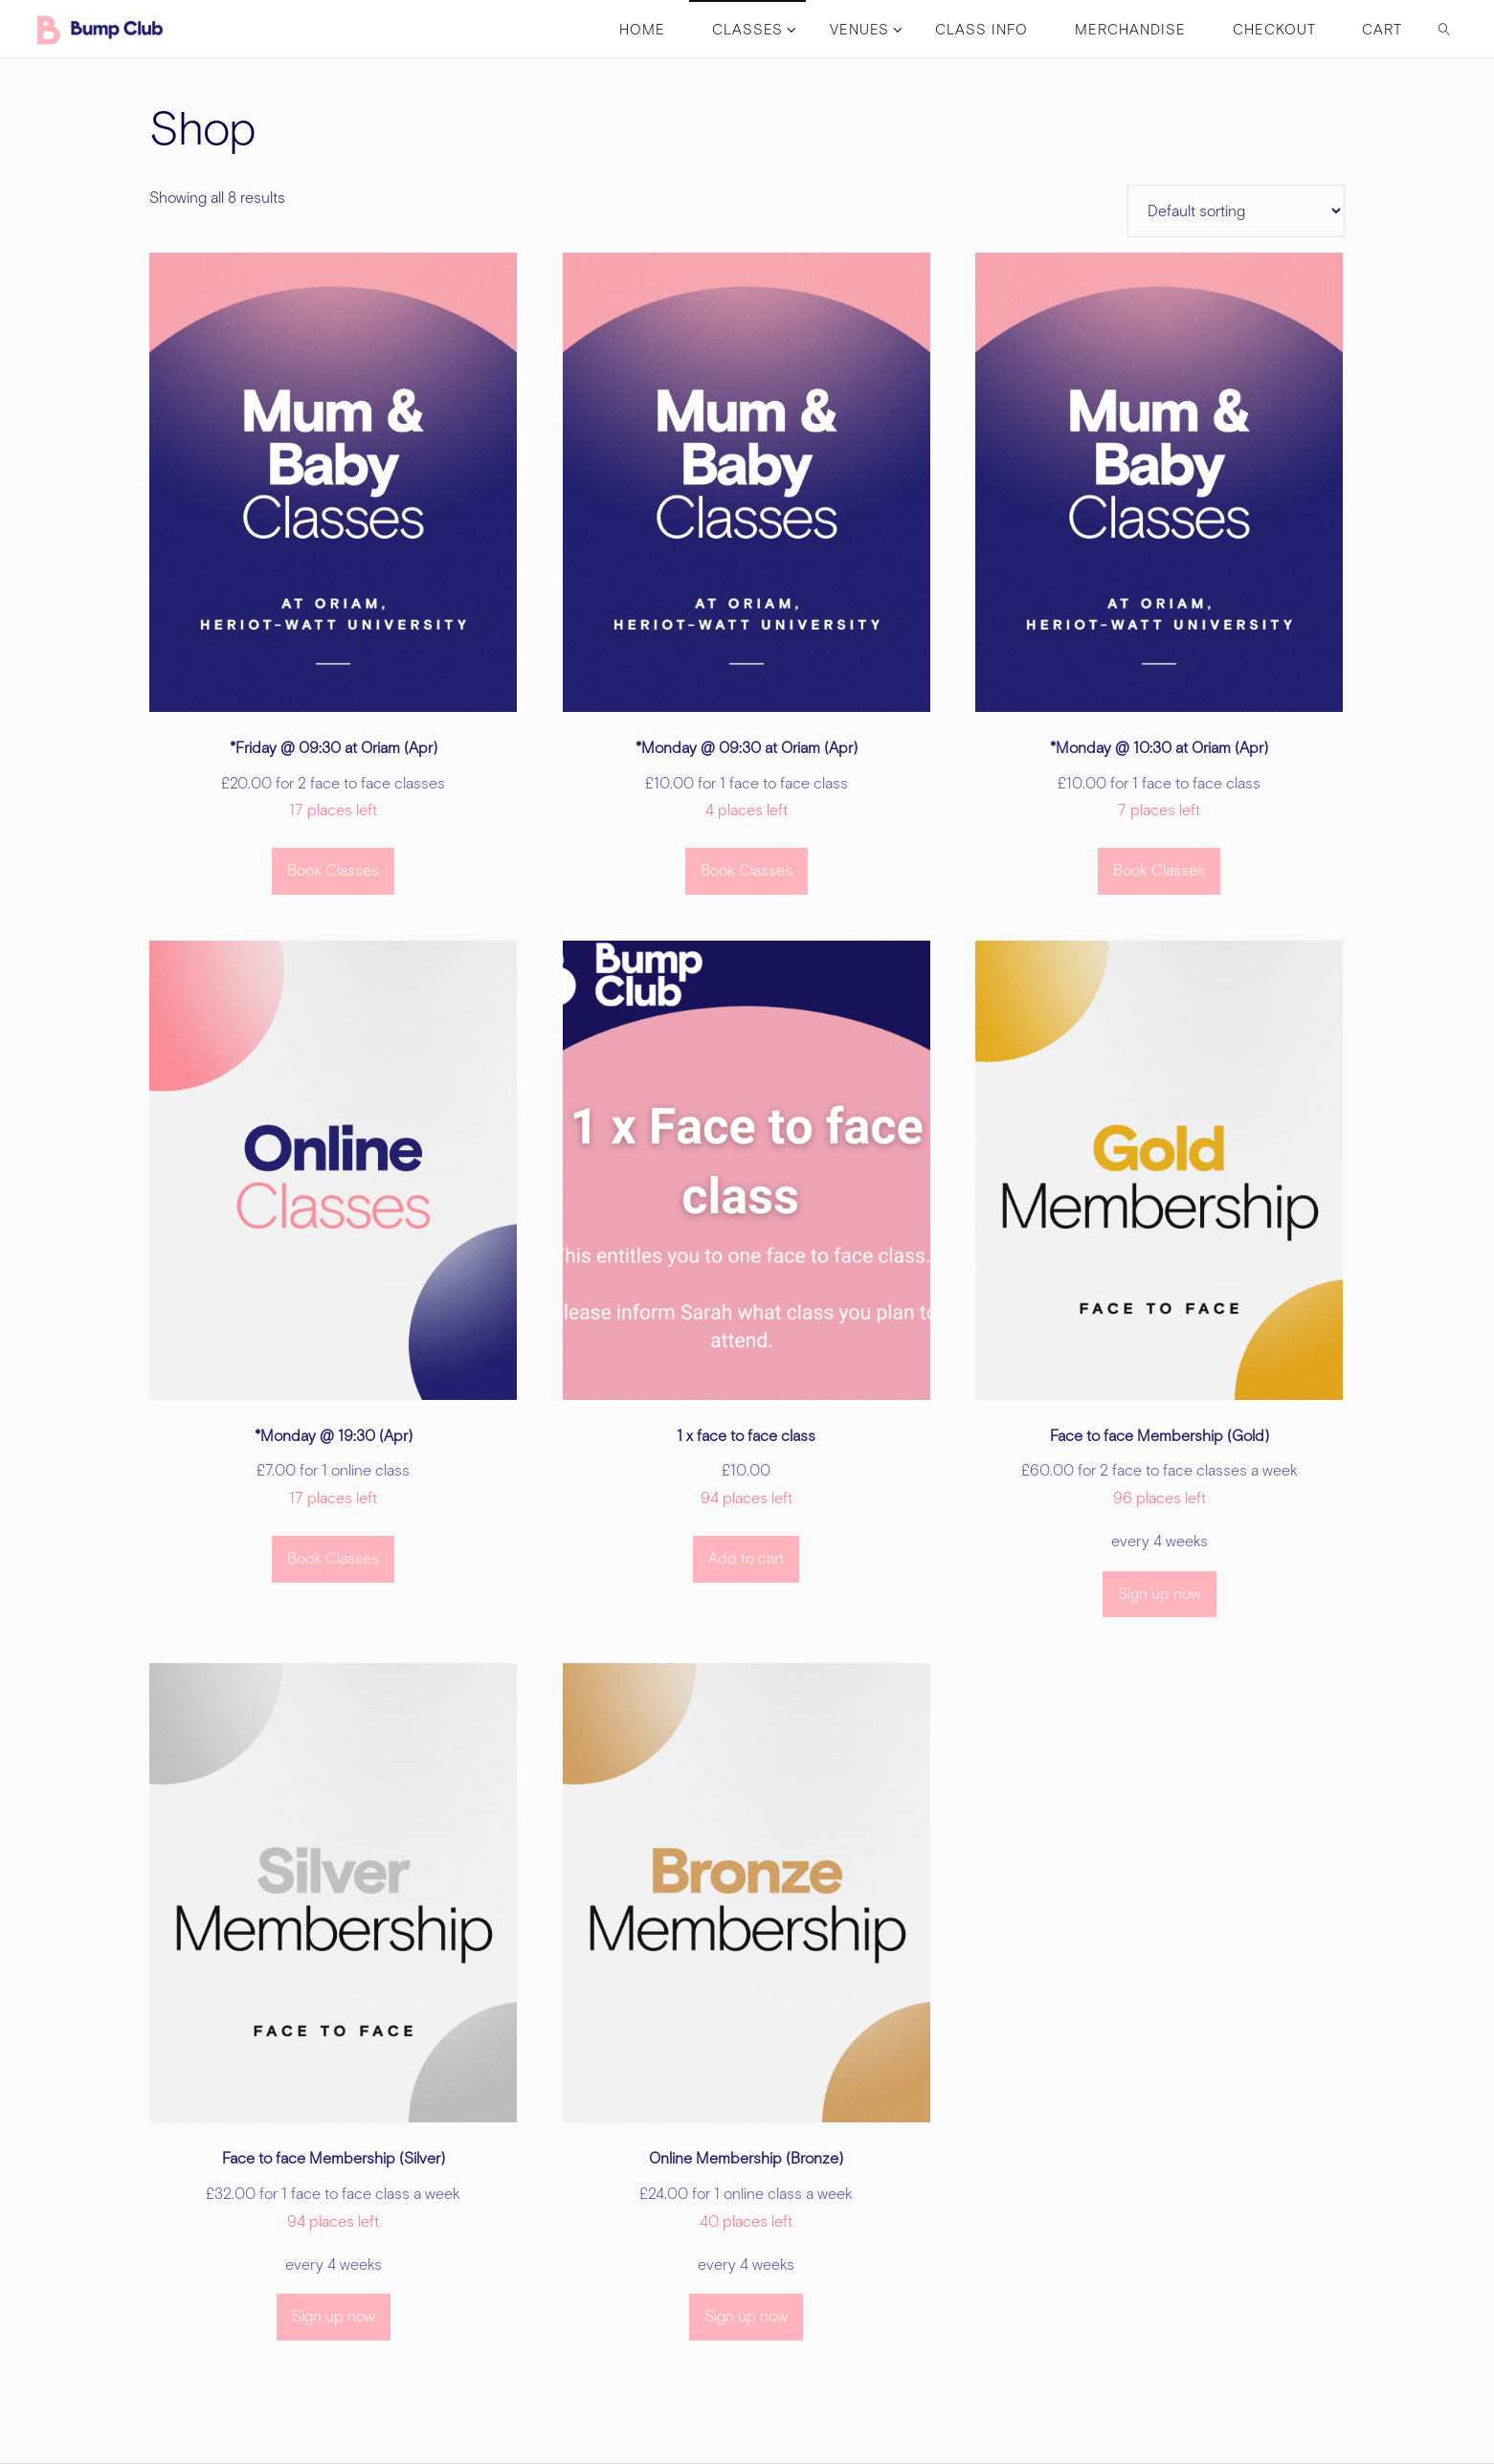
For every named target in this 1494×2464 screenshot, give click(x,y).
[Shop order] (1236, 211)
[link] (1444, 28)
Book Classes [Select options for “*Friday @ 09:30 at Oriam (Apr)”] (333, 870)
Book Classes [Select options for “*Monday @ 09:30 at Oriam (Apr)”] (746, 870)
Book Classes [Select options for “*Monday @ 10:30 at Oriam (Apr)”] (1159, 870)
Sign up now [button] (1159, 1594)
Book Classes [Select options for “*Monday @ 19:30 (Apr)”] (333, 1558)
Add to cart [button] (746, 1558)
